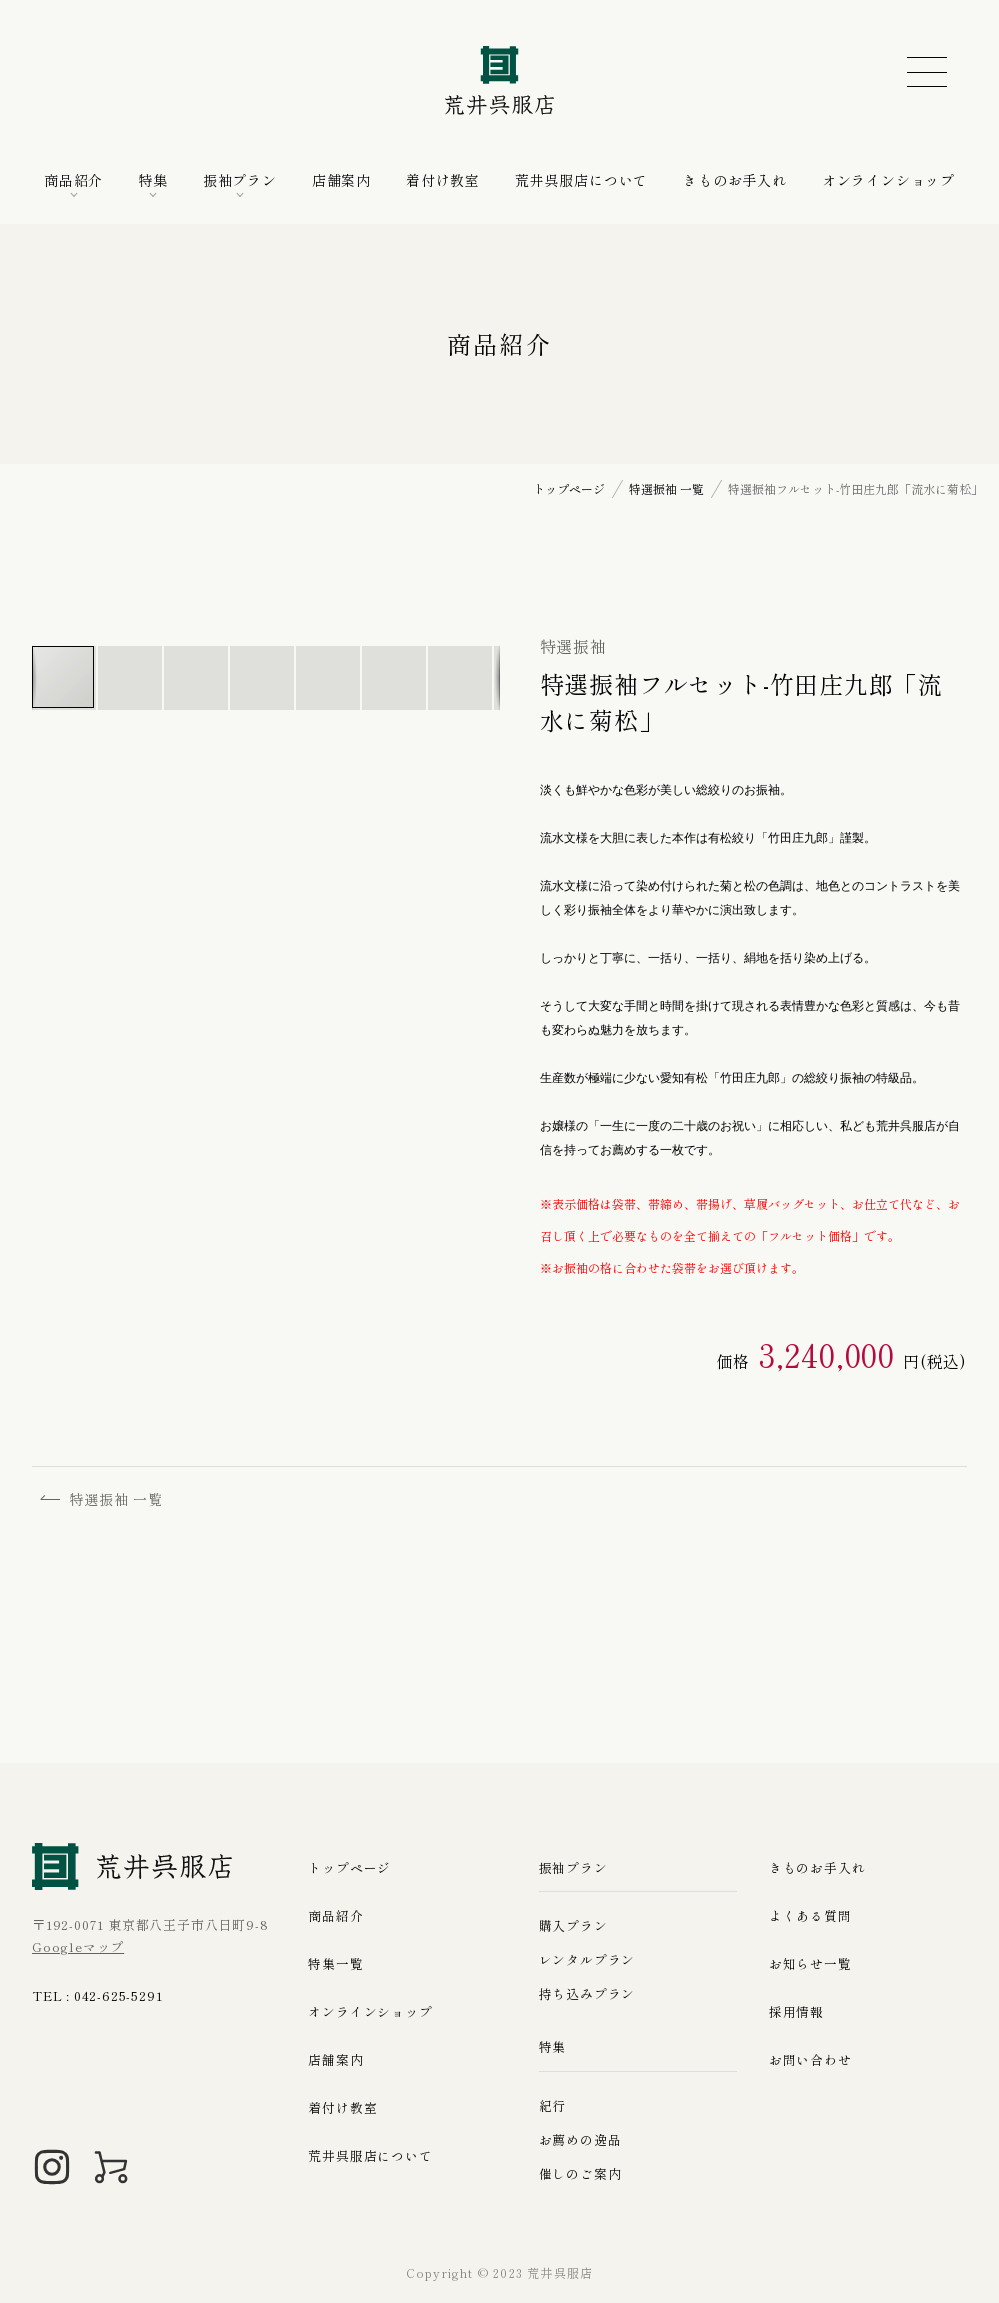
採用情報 (796, 2010)
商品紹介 (73, 180)
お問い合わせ (810, 2058)
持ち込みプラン (587, 1993)
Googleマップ (78, 1946)
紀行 (553, 2105)
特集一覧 (335, 1962)
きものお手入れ (735, 180)
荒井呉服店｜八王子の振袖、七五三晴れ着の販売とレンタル (500, 80)
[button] (131, 678)
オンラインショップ (888, 180)
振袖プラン (240, 180)
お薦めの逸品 (580, 2139)
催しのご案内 (580, 2173)
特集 (153, 180)
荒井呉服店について (581, 180)
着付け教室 (443, 180)
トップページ (349, 1866)
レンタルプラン (587, 1959)
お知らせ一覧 (810, 1962)
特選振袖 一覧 (104, 1499)
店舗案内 (341, 180)
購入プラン (573, 1925)
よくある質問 (810, 1914)
